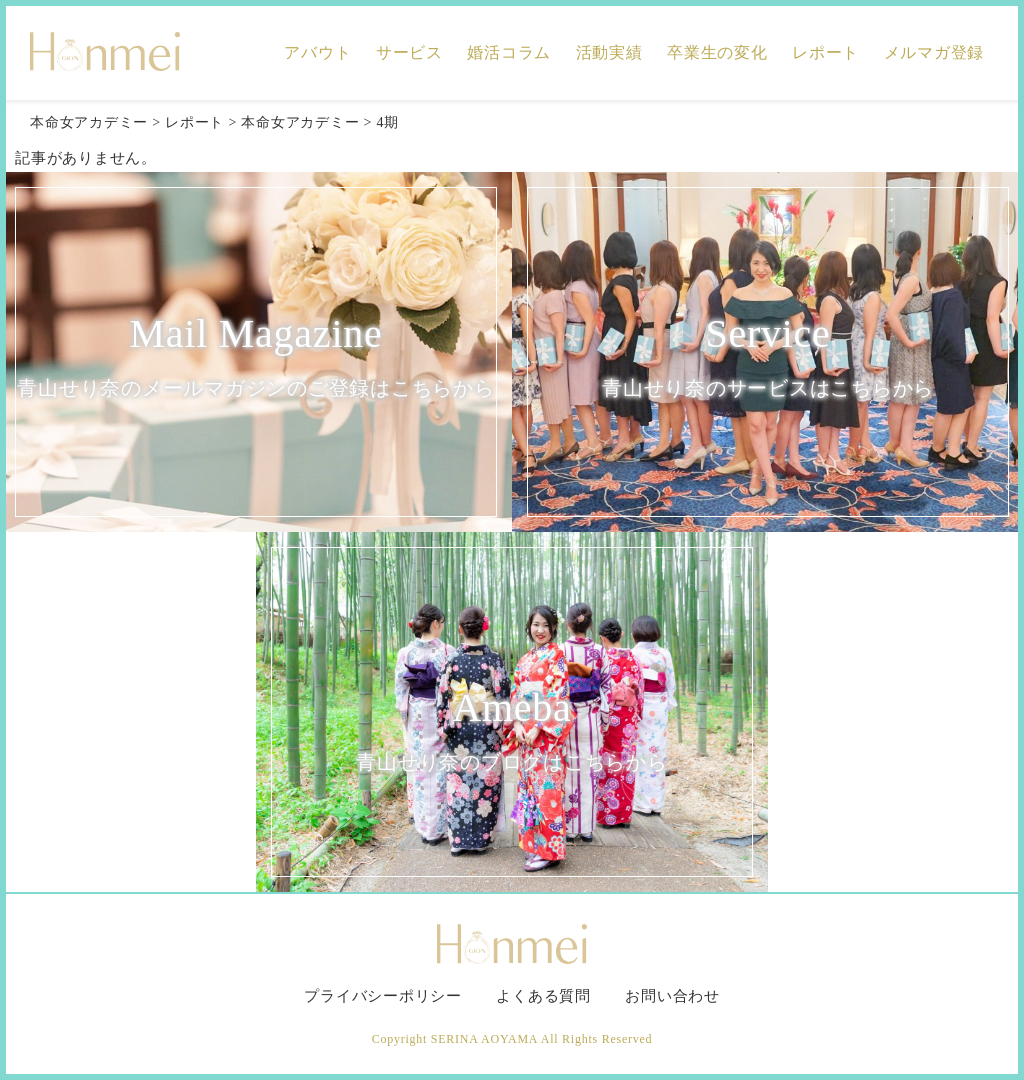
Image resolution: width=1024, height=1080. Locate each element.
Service (768, 358)
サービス (409, 52)
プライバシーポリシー (383, 996)
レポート (825, 52)
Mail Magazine (256, 358)
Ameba (512, 732)
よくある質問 (543, 996)
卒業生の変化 (717, 52)
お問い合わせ (672, 996)
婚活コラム (509, 52)
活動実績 (609, 52)
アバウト (317, 52)
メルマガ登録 (934, 52)
